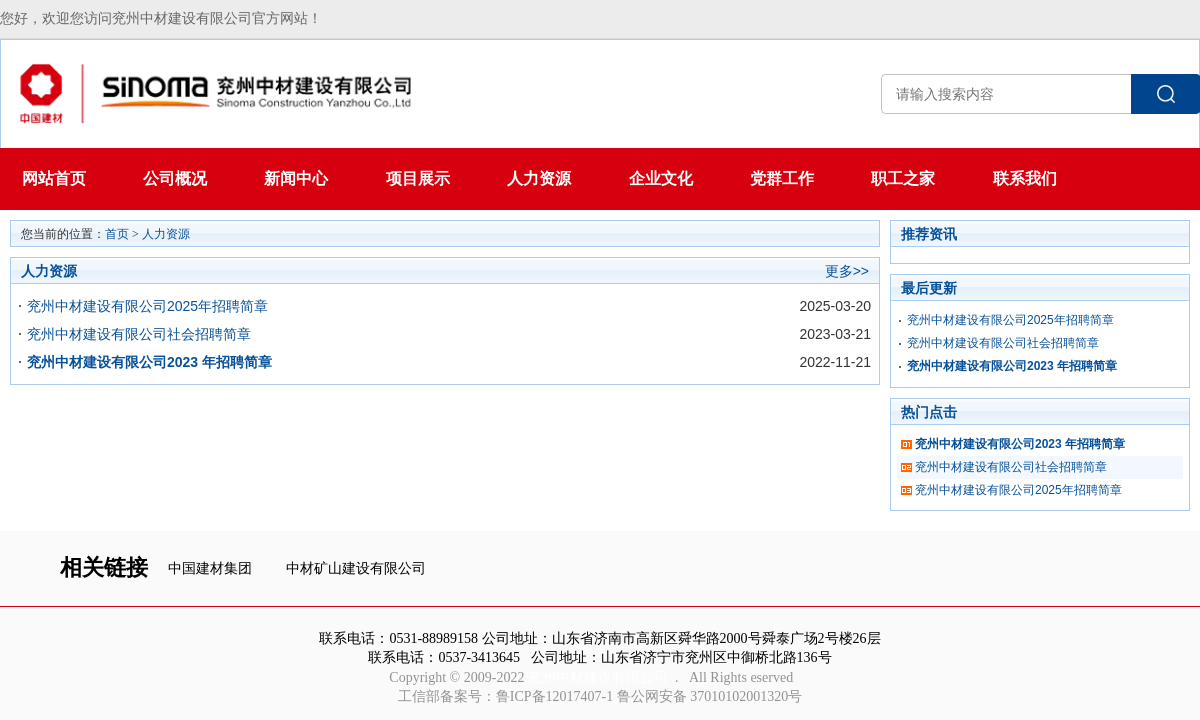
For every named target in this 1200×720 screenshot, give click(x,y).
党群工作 (782, 178)
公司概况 (175, 178)
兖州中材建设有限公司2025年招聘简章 (147, 306)
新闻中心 (296, 178)
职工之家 (903, 178)
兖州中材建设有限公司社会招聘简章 (139, 334)
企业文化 (661, 178)
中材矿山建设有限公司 (356, 568)
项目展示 (418, 178)
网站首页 (54, 178)
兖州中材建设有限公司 (598, 677)
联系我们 (1025, 178)
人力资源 (539, 178)
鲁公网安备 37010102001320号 (710, 696)
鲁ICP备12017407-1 (554, 696)
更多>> (847, 271)
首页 (117, 234)
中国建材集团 (210, 568)
